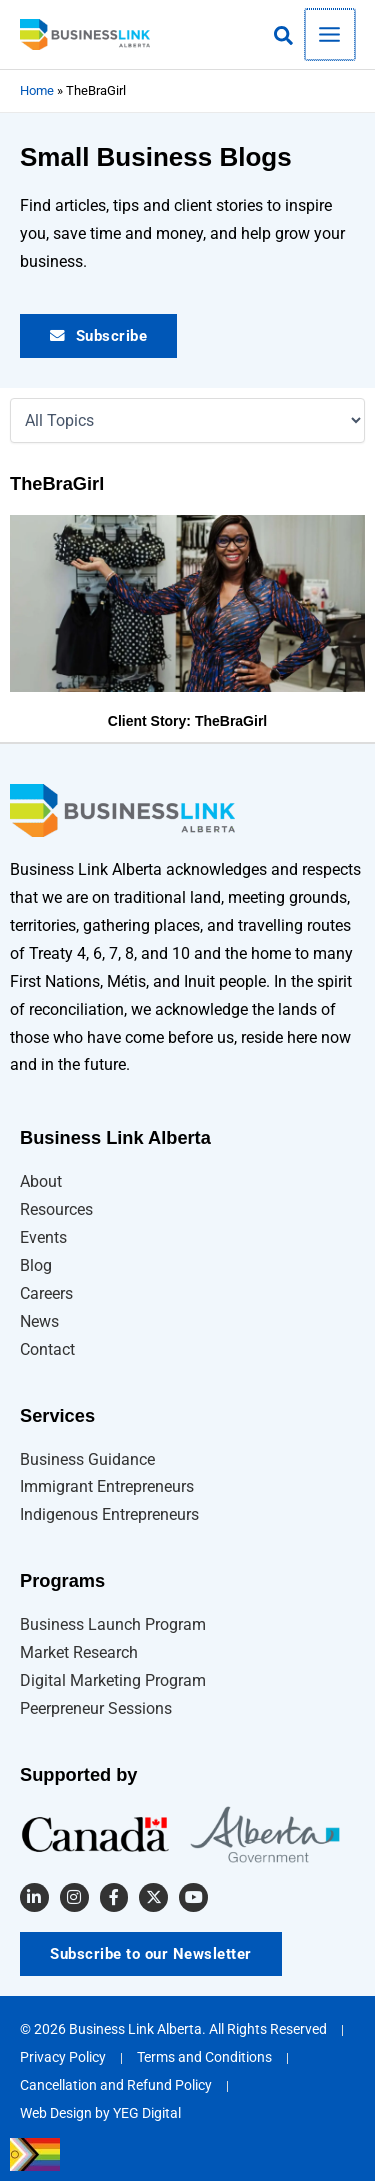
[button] (286, 36)
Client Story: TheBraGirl (187, 721)
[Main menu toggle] (331, 34)
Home (37, 90)
